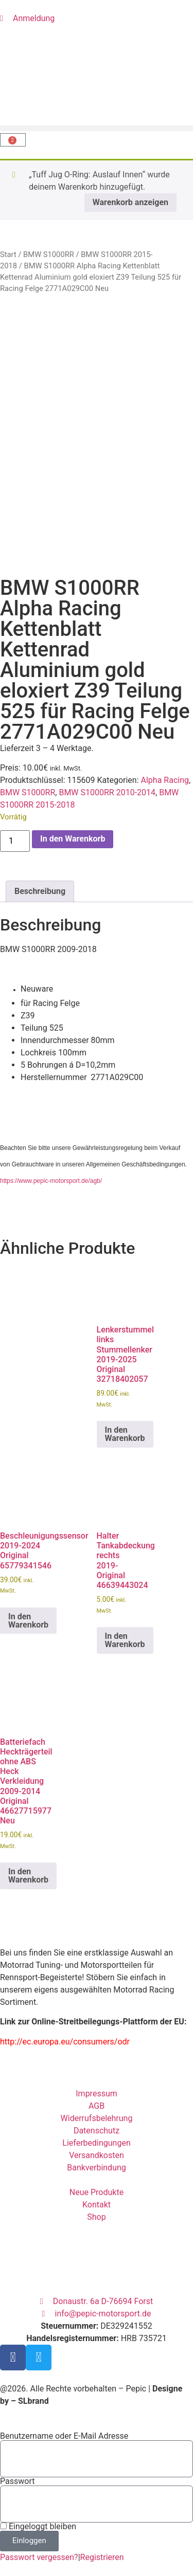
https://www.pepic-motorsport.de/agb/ (51, 1180)
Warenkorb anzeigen (130, 202)
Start (8, 254)
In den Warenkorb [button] (125, 1434)
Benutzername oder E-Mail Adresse (64, 2436)
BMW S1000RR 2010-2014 (107, 792)
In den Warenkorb (72, 839)
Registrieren (102, 2557)
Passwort (17, 2481)
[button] (96, 128)
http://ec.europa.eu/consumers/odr (65, 2042)
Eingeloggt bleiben (38, 2527)
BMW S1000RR (48, 254)
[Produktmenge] (15, 841)
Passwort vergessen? (39, 2557)
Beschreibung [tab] (39, 891)
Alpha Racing (165, 780)
